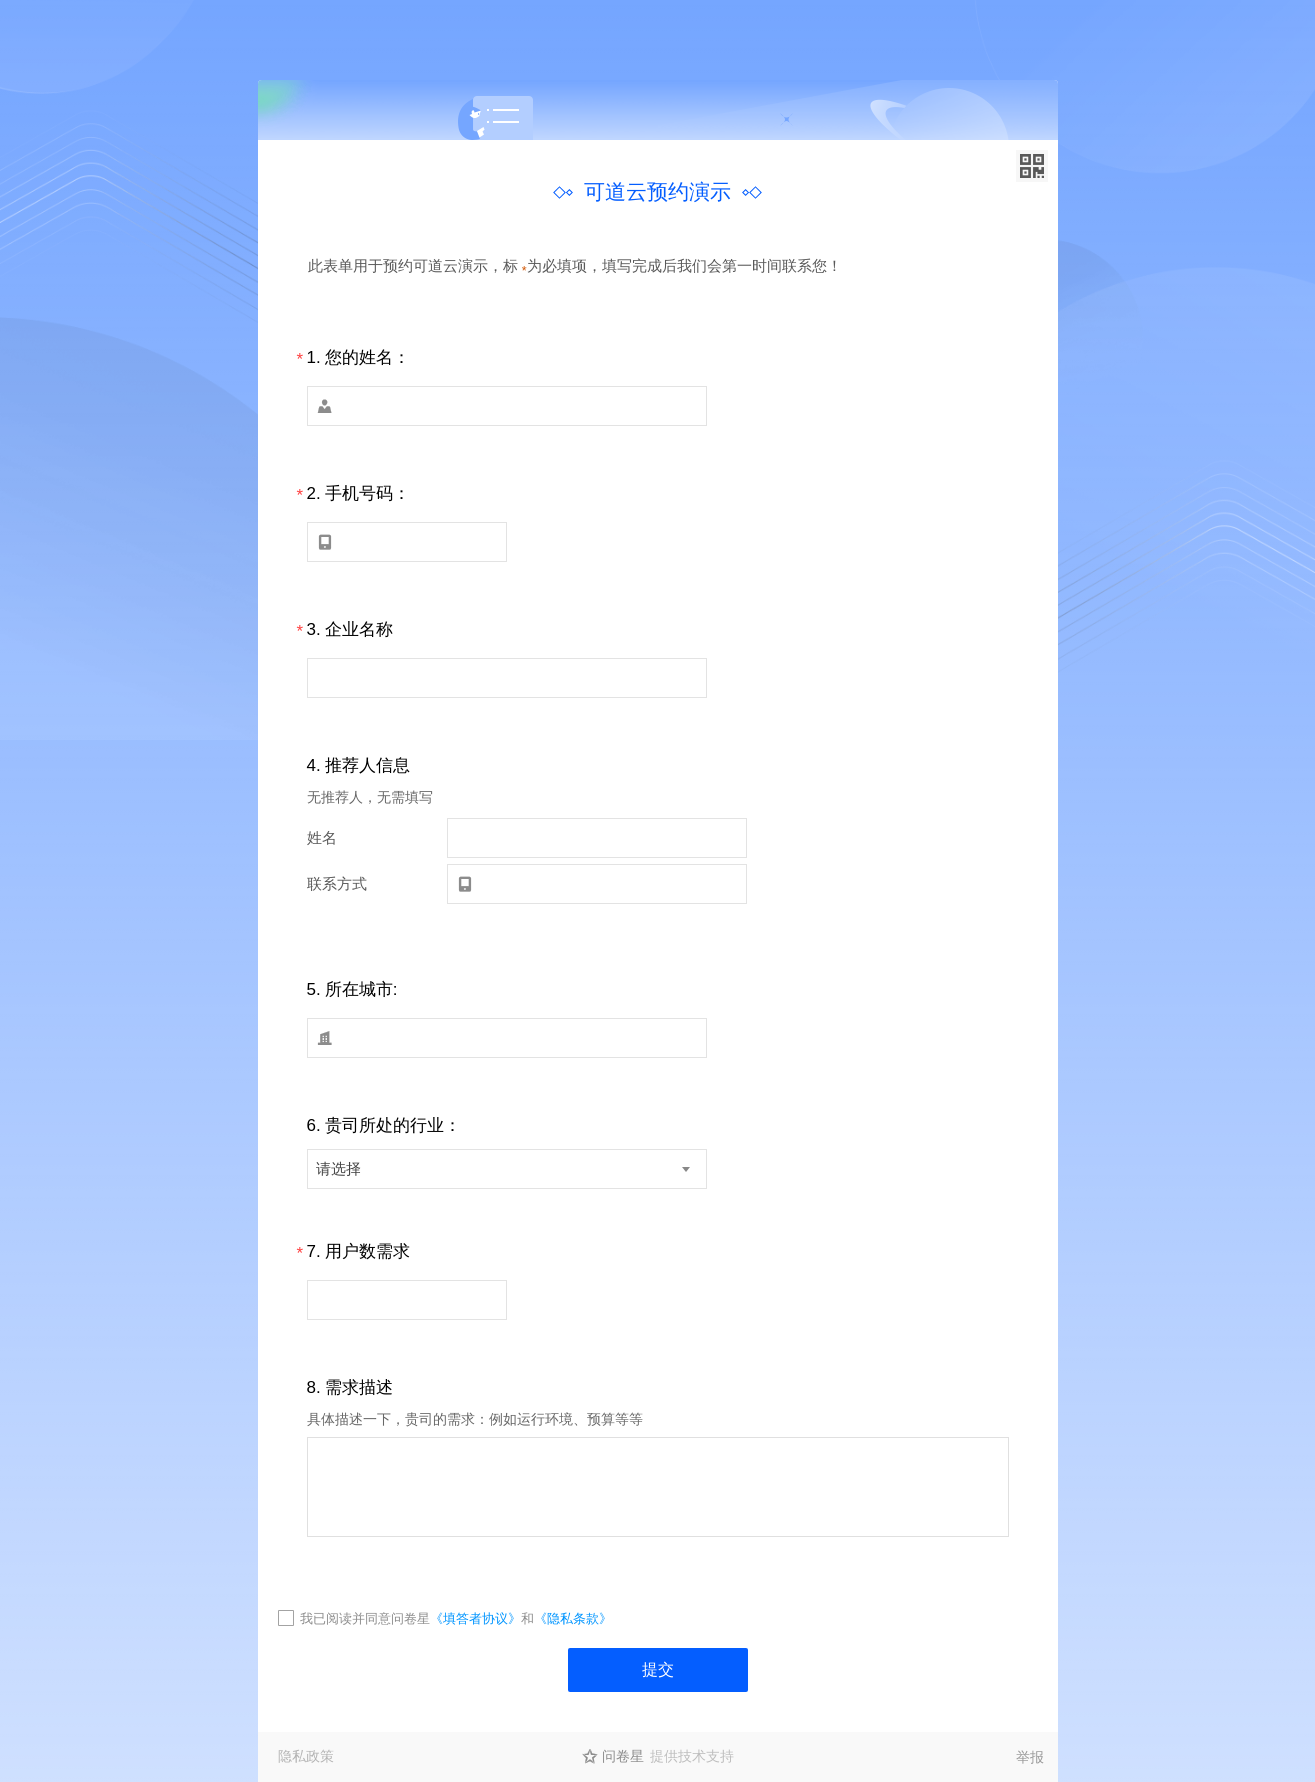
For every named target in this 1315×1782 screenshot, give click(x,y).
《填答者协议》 (475, 1618)
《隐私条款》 (573, 1618)
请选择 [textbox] (338, 1168)
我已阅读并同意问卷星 (365, 1618)
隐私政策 (306, 1756)
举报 (1030, 1757)
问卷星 (623, 1756)
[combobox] (507, 1169)
